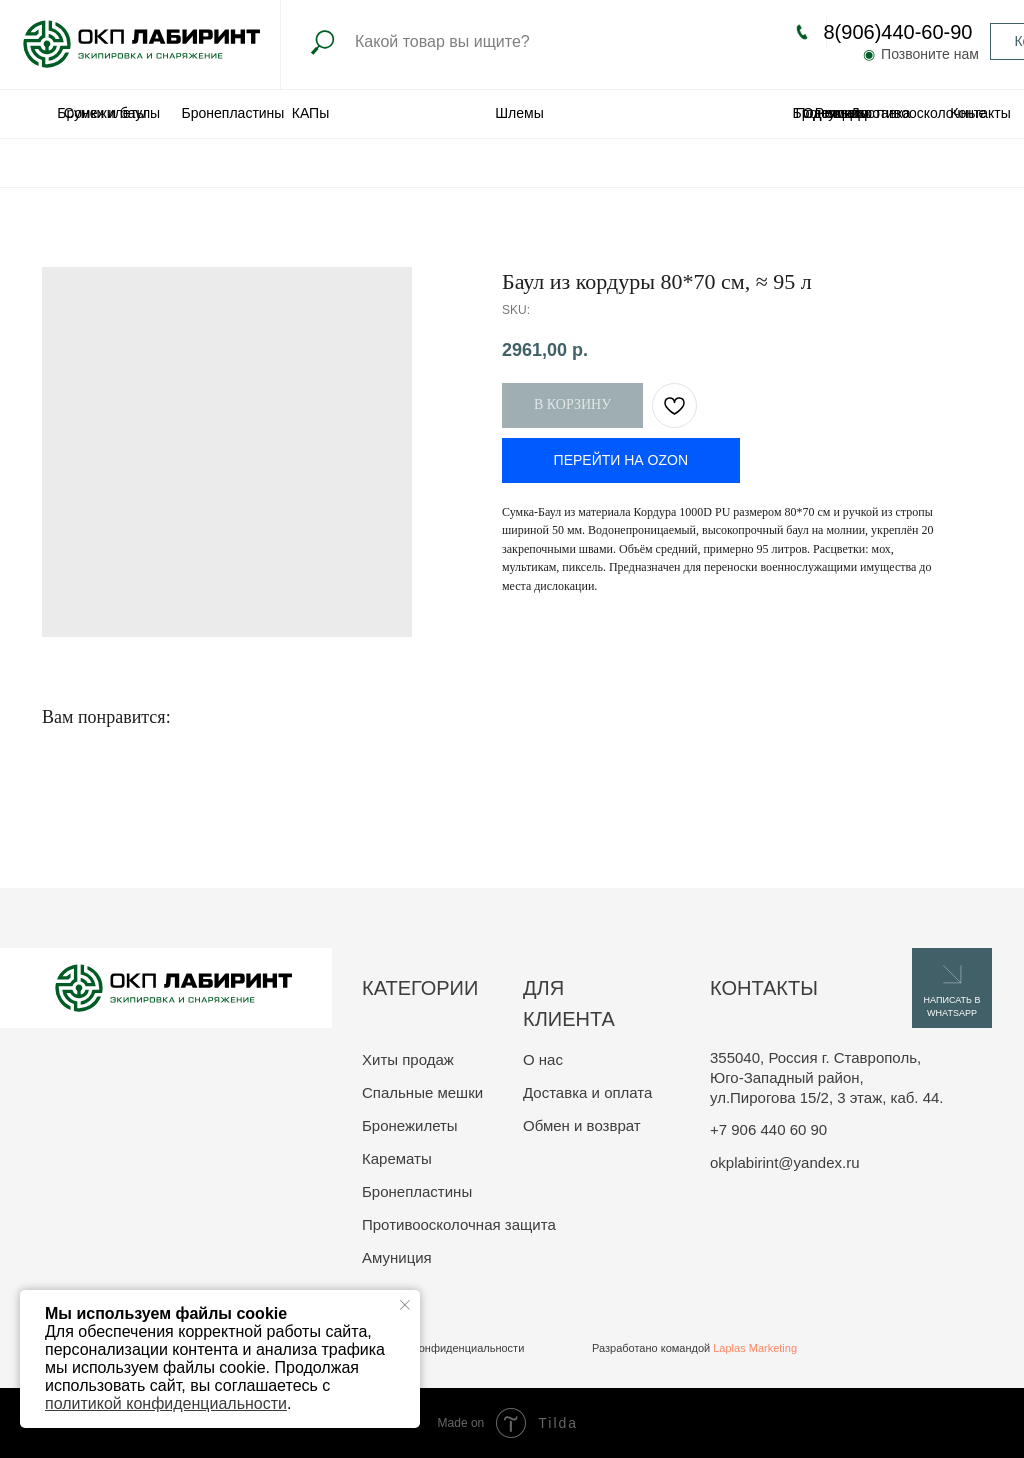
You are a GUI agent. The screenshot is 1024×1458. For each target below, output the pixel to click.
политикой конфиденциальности (166, 1403)
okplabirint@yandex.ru (784, 1162)
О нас (543, 1059)
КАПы (310, 113)
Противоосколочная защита (459, 1224)
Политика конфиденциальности (443, 1348)
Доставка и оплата (587, 1092)
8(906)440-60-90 (898, 32)
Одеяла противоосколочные (894, 113)
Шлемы (519, 113)
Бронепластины (233, 113)
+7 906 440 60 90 (768, 1129)
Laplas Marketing (755, 1348)
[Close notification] (405, 1305)
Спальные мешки (422, 1092)
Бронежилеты (410, 1125)
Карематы (397, 1158)
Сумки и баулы (112, 113)
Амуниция (397, 1257)
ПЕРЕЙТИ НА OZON (621, 460)
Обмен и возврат (582, 1125)
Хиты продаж (408, 1059)
